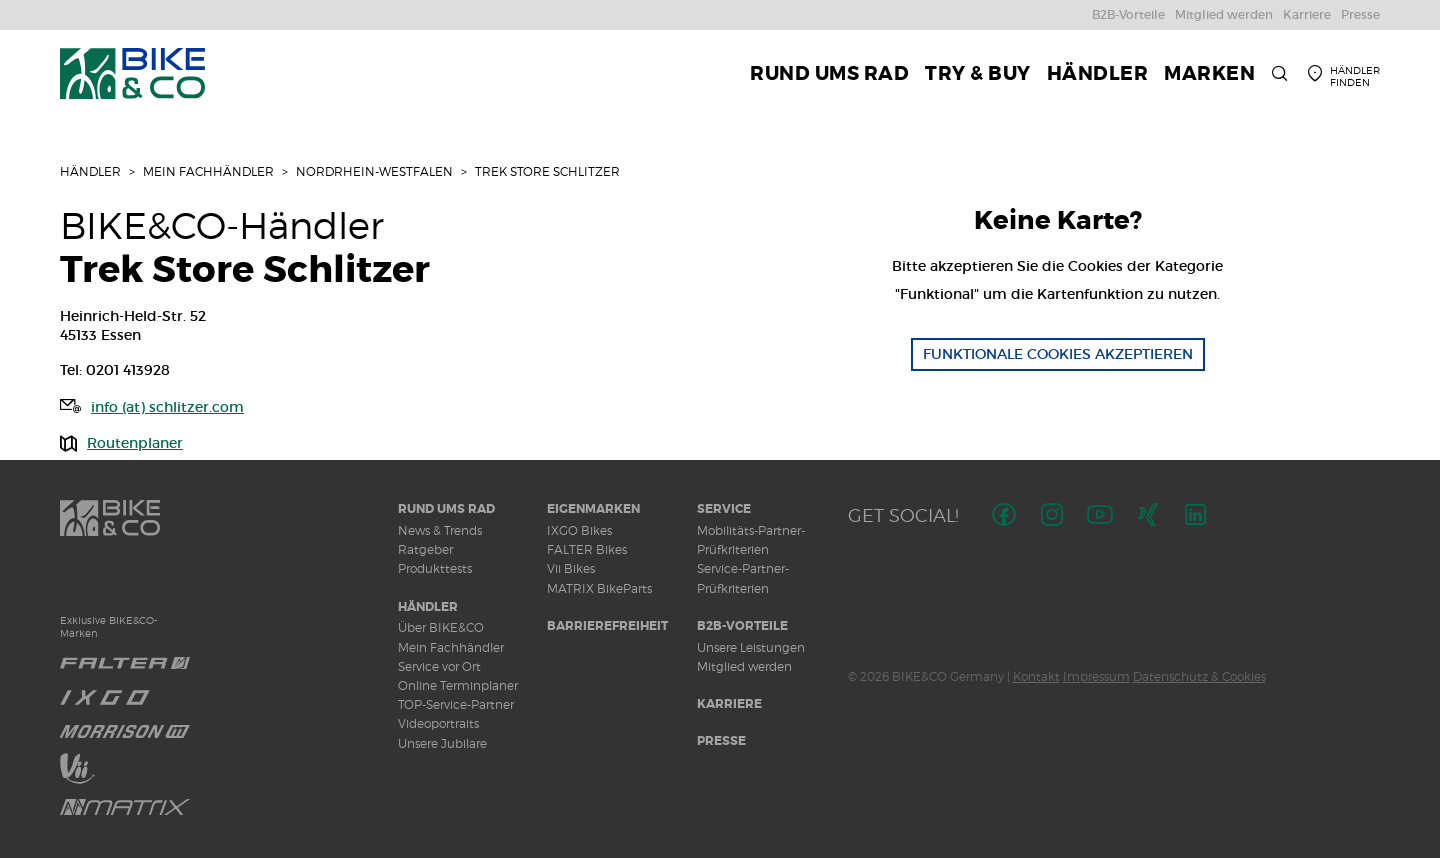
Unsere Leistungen (751, 647)
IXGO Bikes (579, 530)
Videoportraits (438, 723)
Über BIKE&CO (441, 627)
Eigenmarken (593, 509)
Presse (721, 741)
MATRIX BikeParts (599, 588)
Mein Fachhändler (208, 171)
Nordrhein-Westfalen (374, 171)
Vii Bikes (571, 568)
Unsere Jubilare (442, 743)
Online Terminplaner (458, 685)
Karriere (729, 704)
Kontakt (1036, 676)
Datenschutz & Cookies (1199, 676)
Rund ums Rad (446, 509)
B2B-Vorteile (742, 626)
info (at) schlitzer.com (167, 407)
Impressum (1096, 676)
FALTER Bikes (587, 549)
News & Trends (440, 530)
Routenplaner (135, 443)
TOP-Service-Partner (456, 704)
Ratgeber (425, 549)
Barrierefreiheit (607, 626)
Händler (90, 171)
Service (724, 509)
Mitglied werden (744, 666)
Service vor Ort (439, 666)
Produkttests (435, 568)
